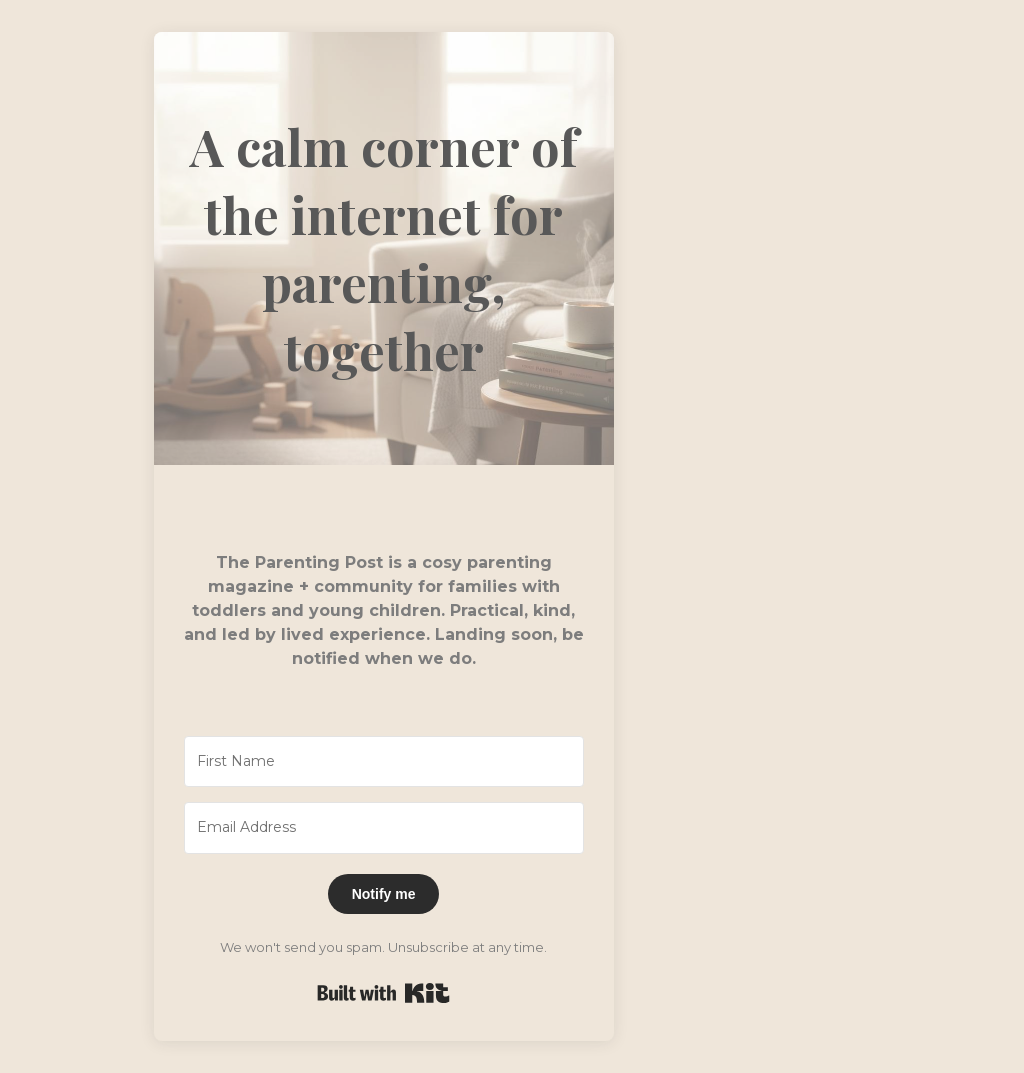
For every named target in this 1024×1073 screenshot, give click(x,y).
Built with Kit (383, 993)
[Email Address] (384, 828)
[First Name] (384, 762)
